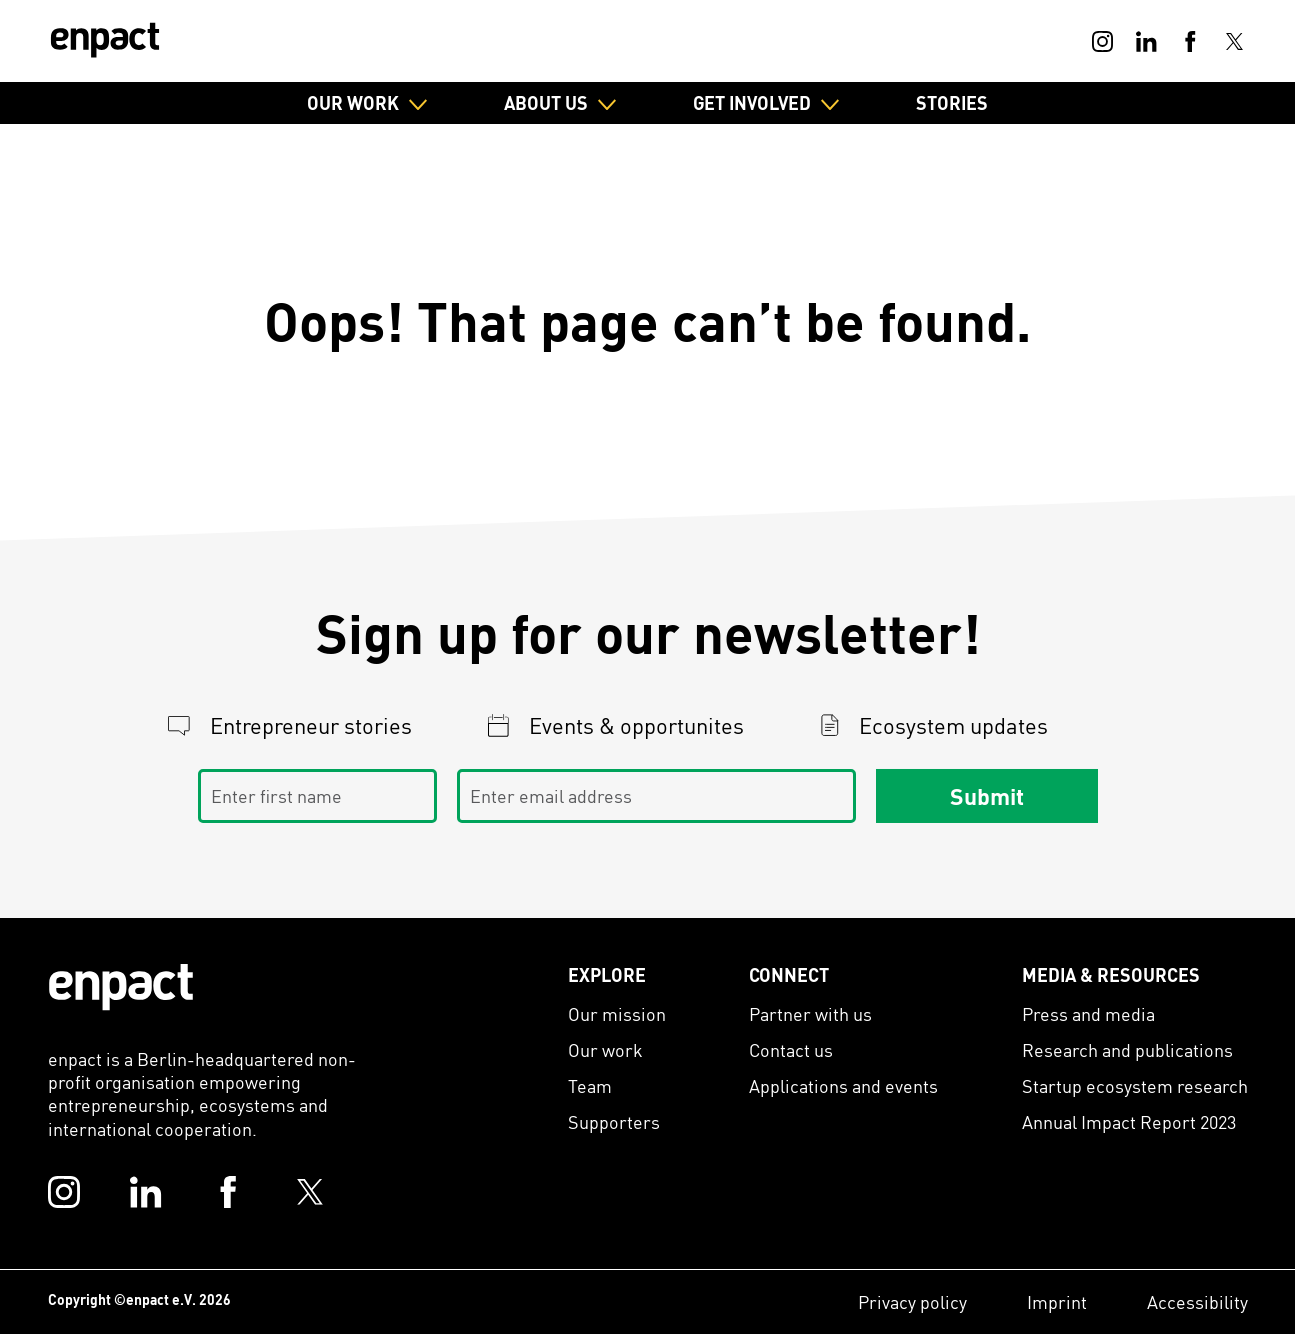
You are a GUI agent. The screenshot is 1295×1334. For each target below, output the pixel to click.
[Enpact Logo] (121, 987)
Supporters (614, 1121)
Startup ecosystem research (1135, 1085)
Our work (605, 1049)
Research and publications (1127, 1049)
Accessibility (1197, 1301)
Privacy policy (912, 1301)
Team (590, 1085)
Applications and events (843, 1085)
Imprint (1057, 1301)
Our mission (617, 1013)
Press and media (1088, 1013)
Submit (987, 796)
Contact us (791, 1049)
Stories (952, 102)
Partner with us (810, 1013)
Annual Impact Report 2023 (1129, 1121)
